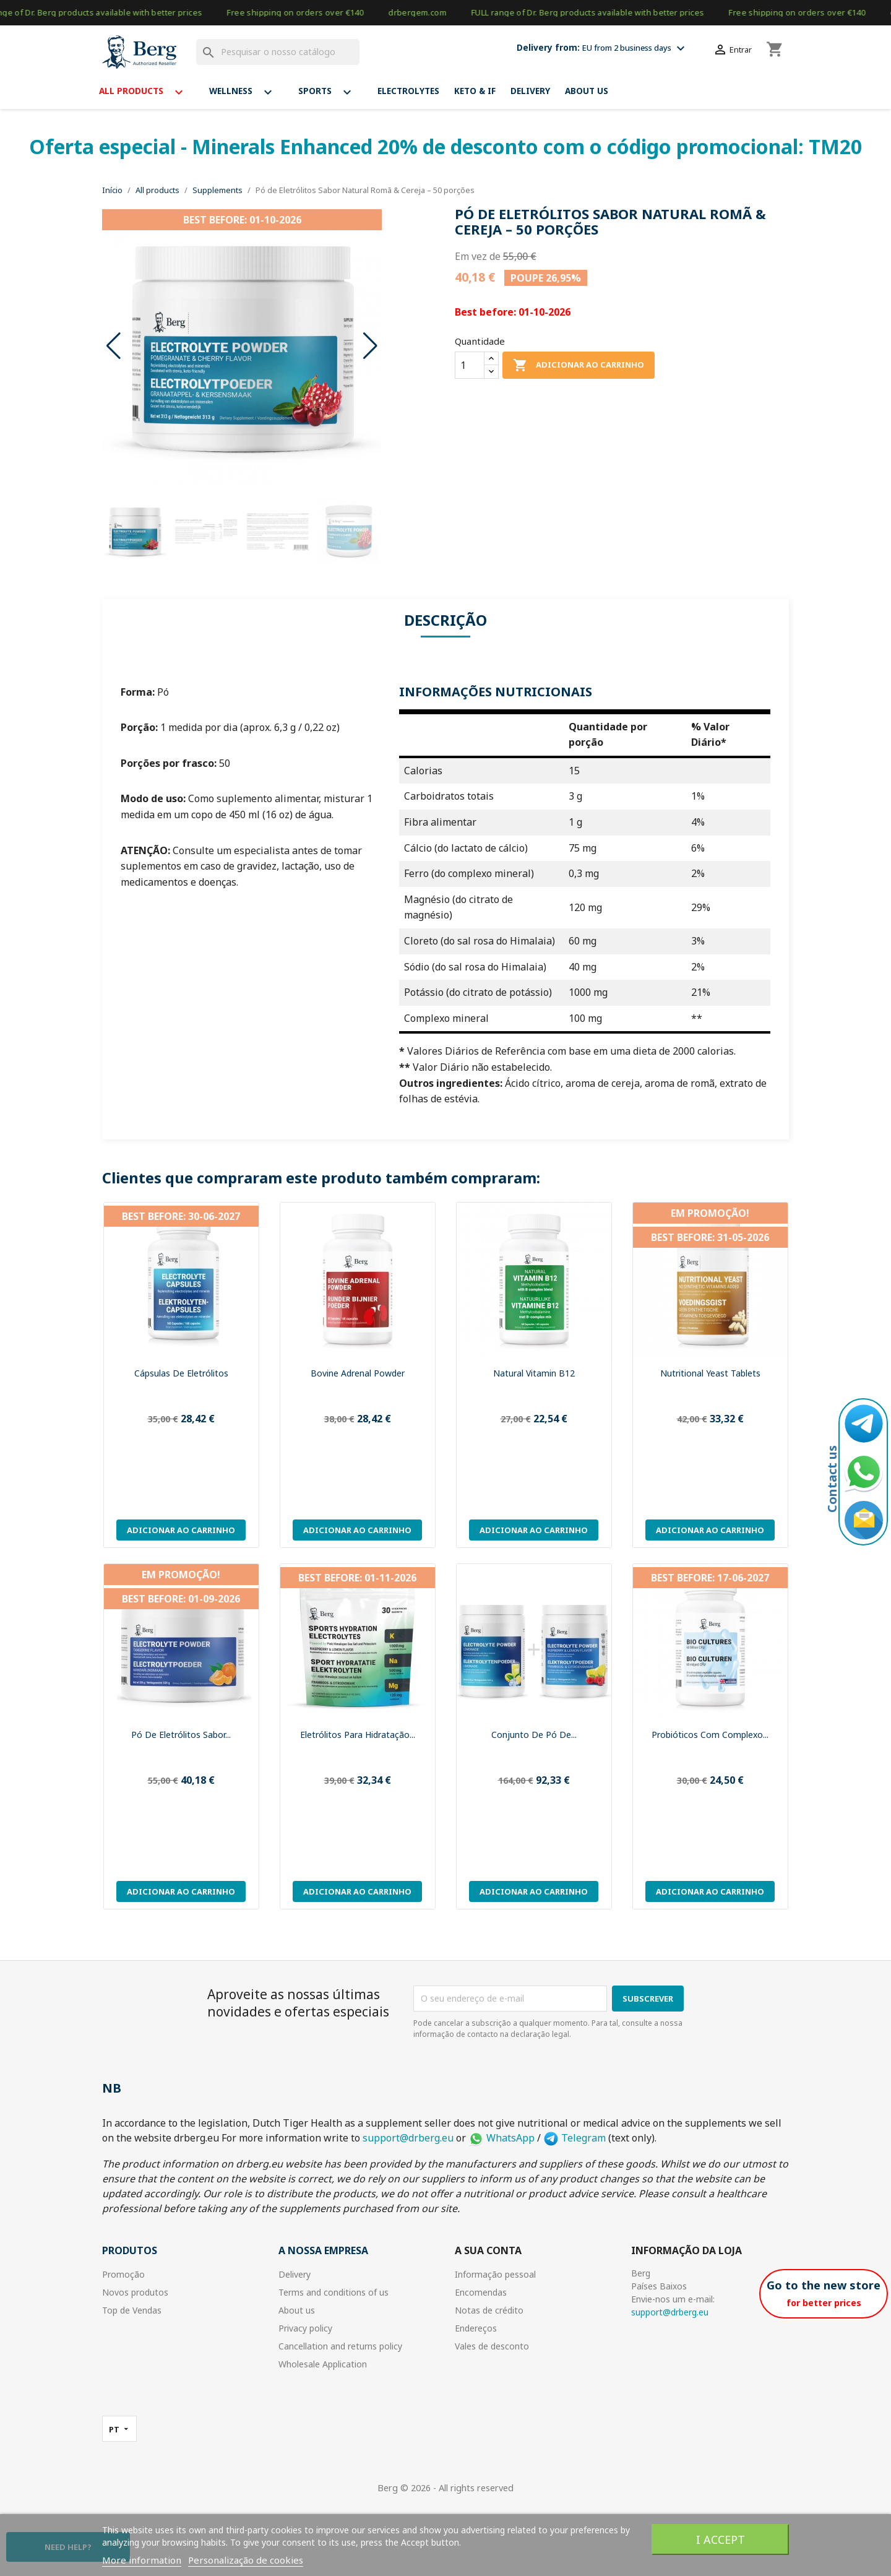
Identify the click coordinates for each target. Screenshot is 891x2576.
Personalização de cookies (245, 2560)
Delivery (530, 91)
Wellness (246, 92)
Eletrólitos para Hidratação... (357, 1734)
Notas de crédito (489, 2310)
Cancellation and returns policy (340, 2346)
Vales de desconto (492, 2346)
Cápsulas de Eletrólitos (181, 1373)
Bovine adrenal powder (358, 1373)
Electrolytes (408, 91)
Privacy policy (305, 2328)
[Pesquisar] (277, 52)
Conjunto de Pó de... (534, 1734)
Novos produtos (135, 2292)
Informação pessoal (495, 2274)
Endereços (476, 2328)
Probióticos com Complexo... (710, 1734)
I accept (720, 2539)
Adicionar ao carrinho (578, 365)
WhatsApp (501, 2138)
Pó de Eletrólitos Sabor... (181, 1734)
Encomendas (481, 2292)
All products (146, 92)
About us (586, 91)
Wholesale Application (322, 2364)
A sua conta (488, 2250)
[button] (370, 346)
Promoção (123, 2274)
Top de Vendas (131, 2310)
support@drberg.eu (408, 2138)
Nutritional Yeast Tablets (710, 1373)
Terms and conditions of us (333, 2292)
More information (141, 2560)
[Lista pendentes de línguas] (119, 2429)
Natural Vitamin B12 (534, 1373)
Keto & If (475, 91)
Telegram (574, 2138)
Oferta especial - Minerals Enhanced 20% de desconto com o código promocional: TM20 (445, 146)
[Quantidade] (469, 365)
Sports (330, 92)
